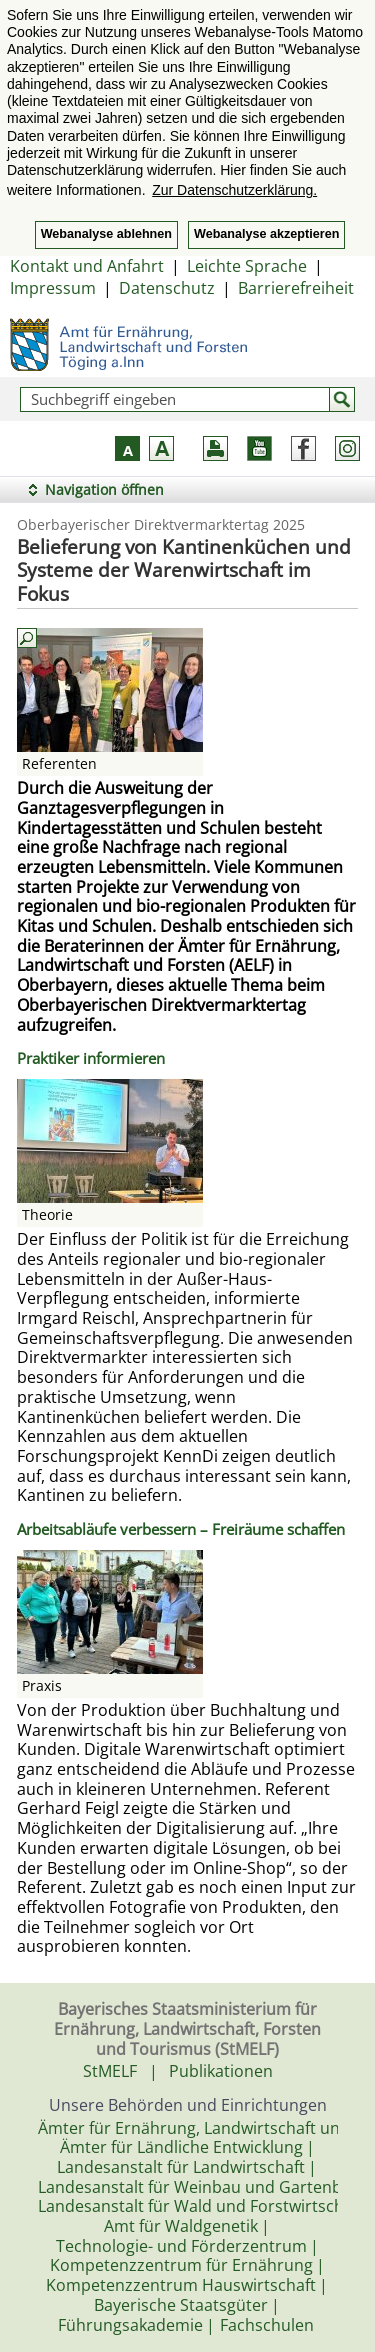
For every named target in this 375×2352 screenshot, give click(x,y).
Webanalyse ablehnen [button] (106, 234)
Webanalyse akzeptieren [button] (266, 234)
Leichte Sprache (247, 266)
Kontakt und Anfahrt (87, 266)
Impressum (53, 288)
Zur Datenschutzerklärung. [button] (234, 190)
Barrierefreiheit (296, 288)
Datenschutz (167, 288)
